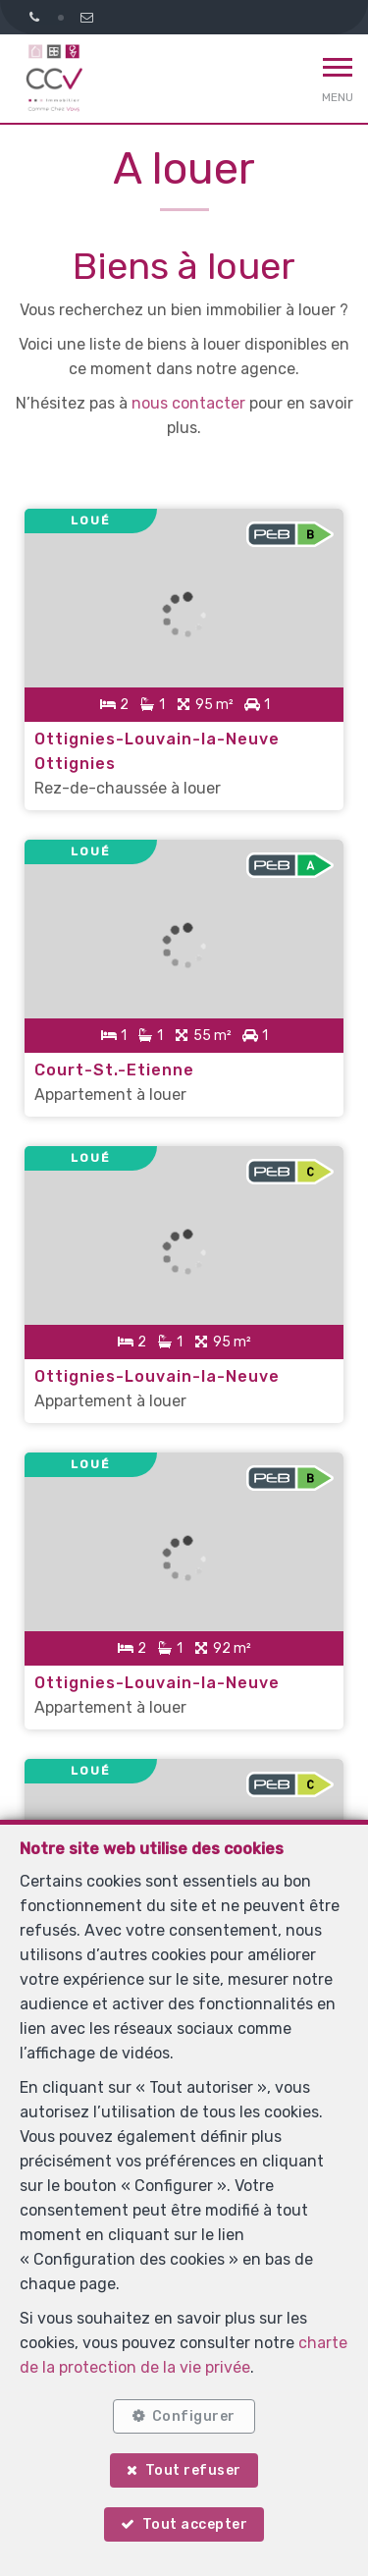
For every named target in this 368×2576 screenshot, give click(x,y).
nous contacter (188, 403)
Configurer (194, 2416)
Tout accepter (195, 2524)
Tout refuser (193, 2470)
